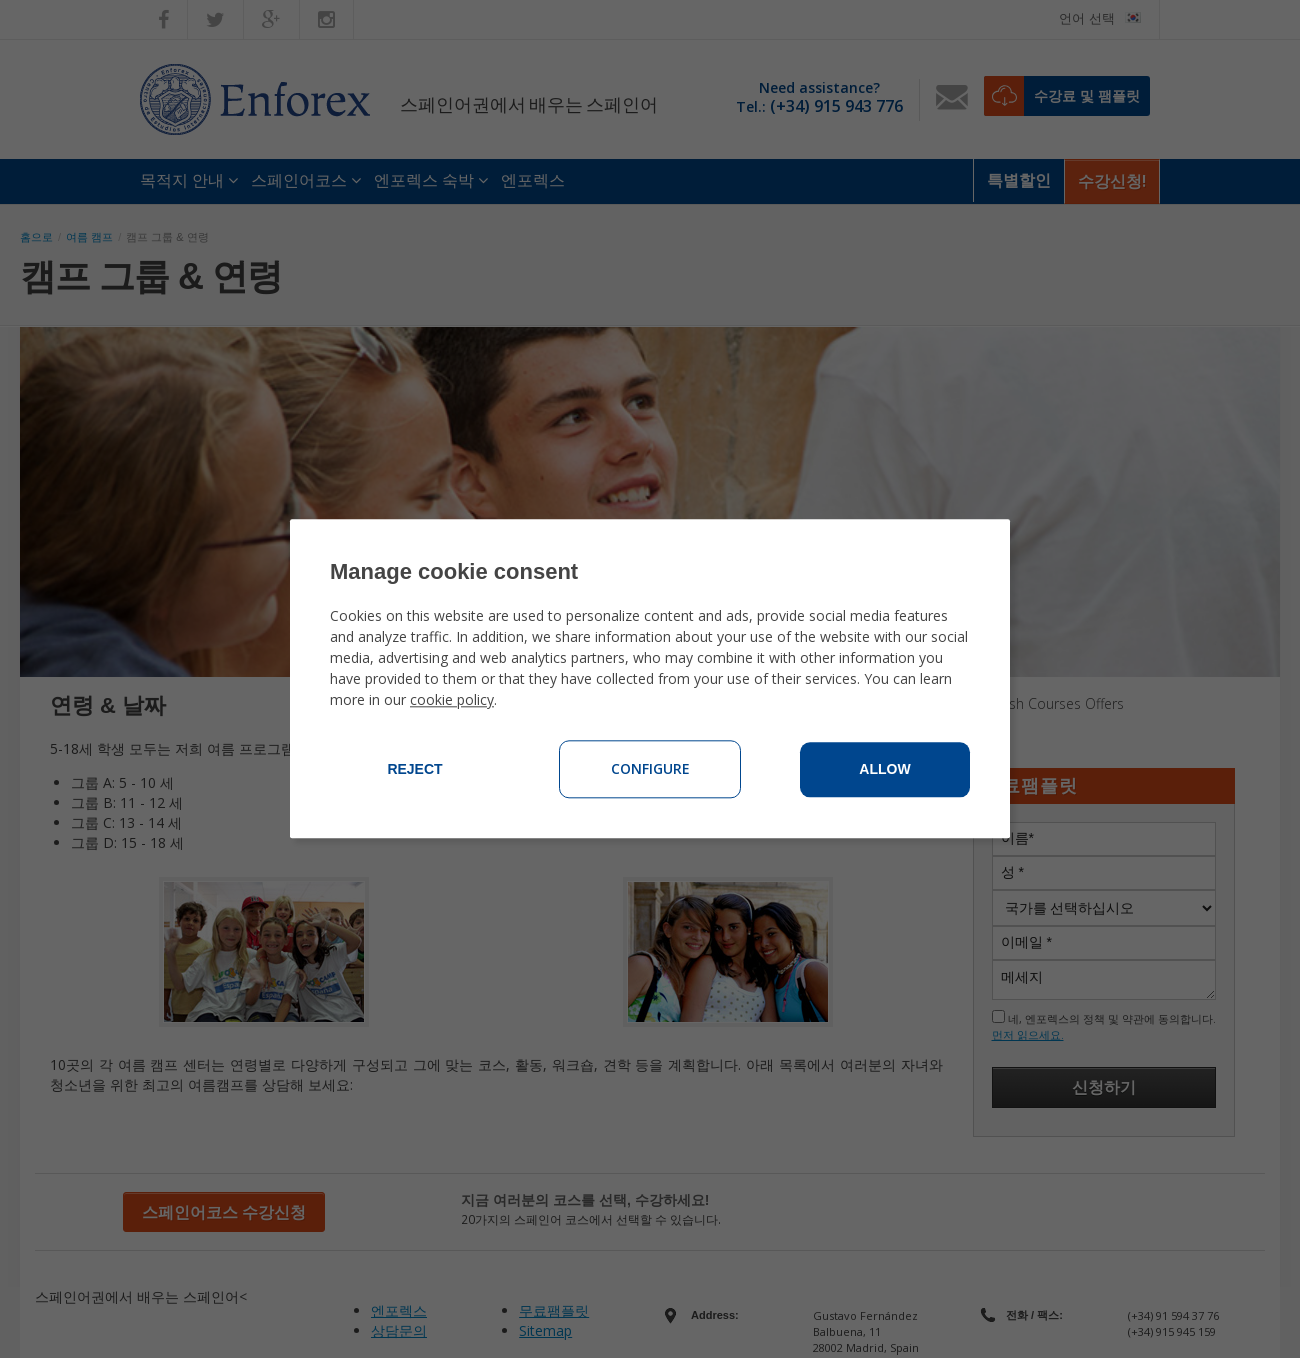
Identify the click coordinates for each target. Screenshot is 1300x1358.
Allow (884, 770)
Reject (414, 770)
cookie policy (452, 700)
